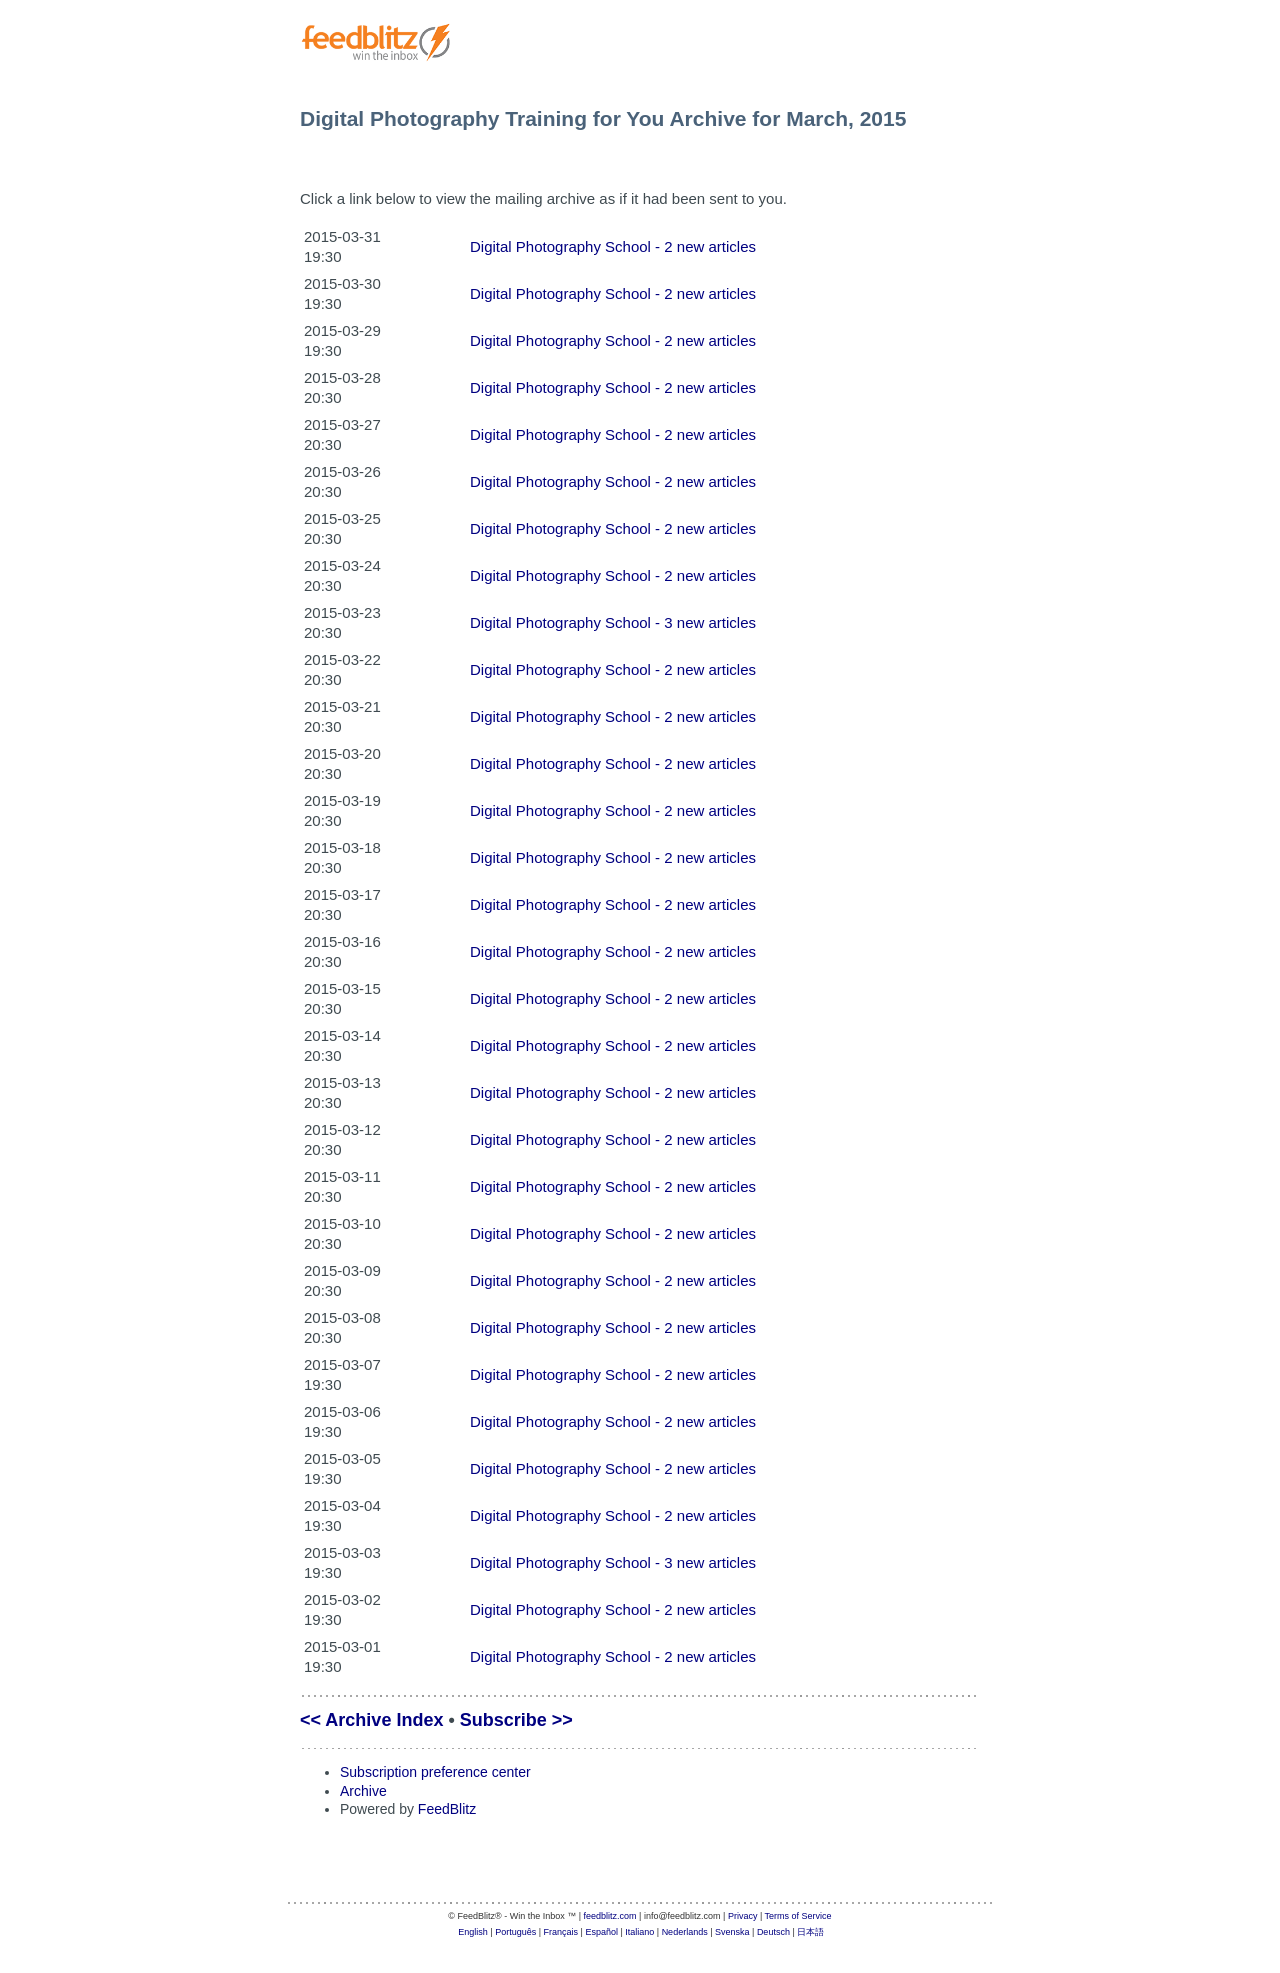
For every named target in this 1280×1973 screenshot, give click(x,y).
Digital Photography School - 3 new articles (613, 622)
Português (515, 1932)
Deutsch (773, 1932)
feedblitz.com (610, 1916)
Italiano (639, 1932)
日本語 (810, 1932)
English (473, 1932)
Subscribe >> (516, 1720)
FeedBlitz (447, 1809)
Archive (363, 1791)
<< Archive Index (371, 1720)
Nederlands (685, 1932)
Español (601, 1932)
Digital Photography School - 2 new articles (613, 246)
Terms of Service (798, 1916)
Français (561, 1932)
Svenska (732, 1932)
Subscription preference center (435, 1772)
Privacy (743, 1916)
